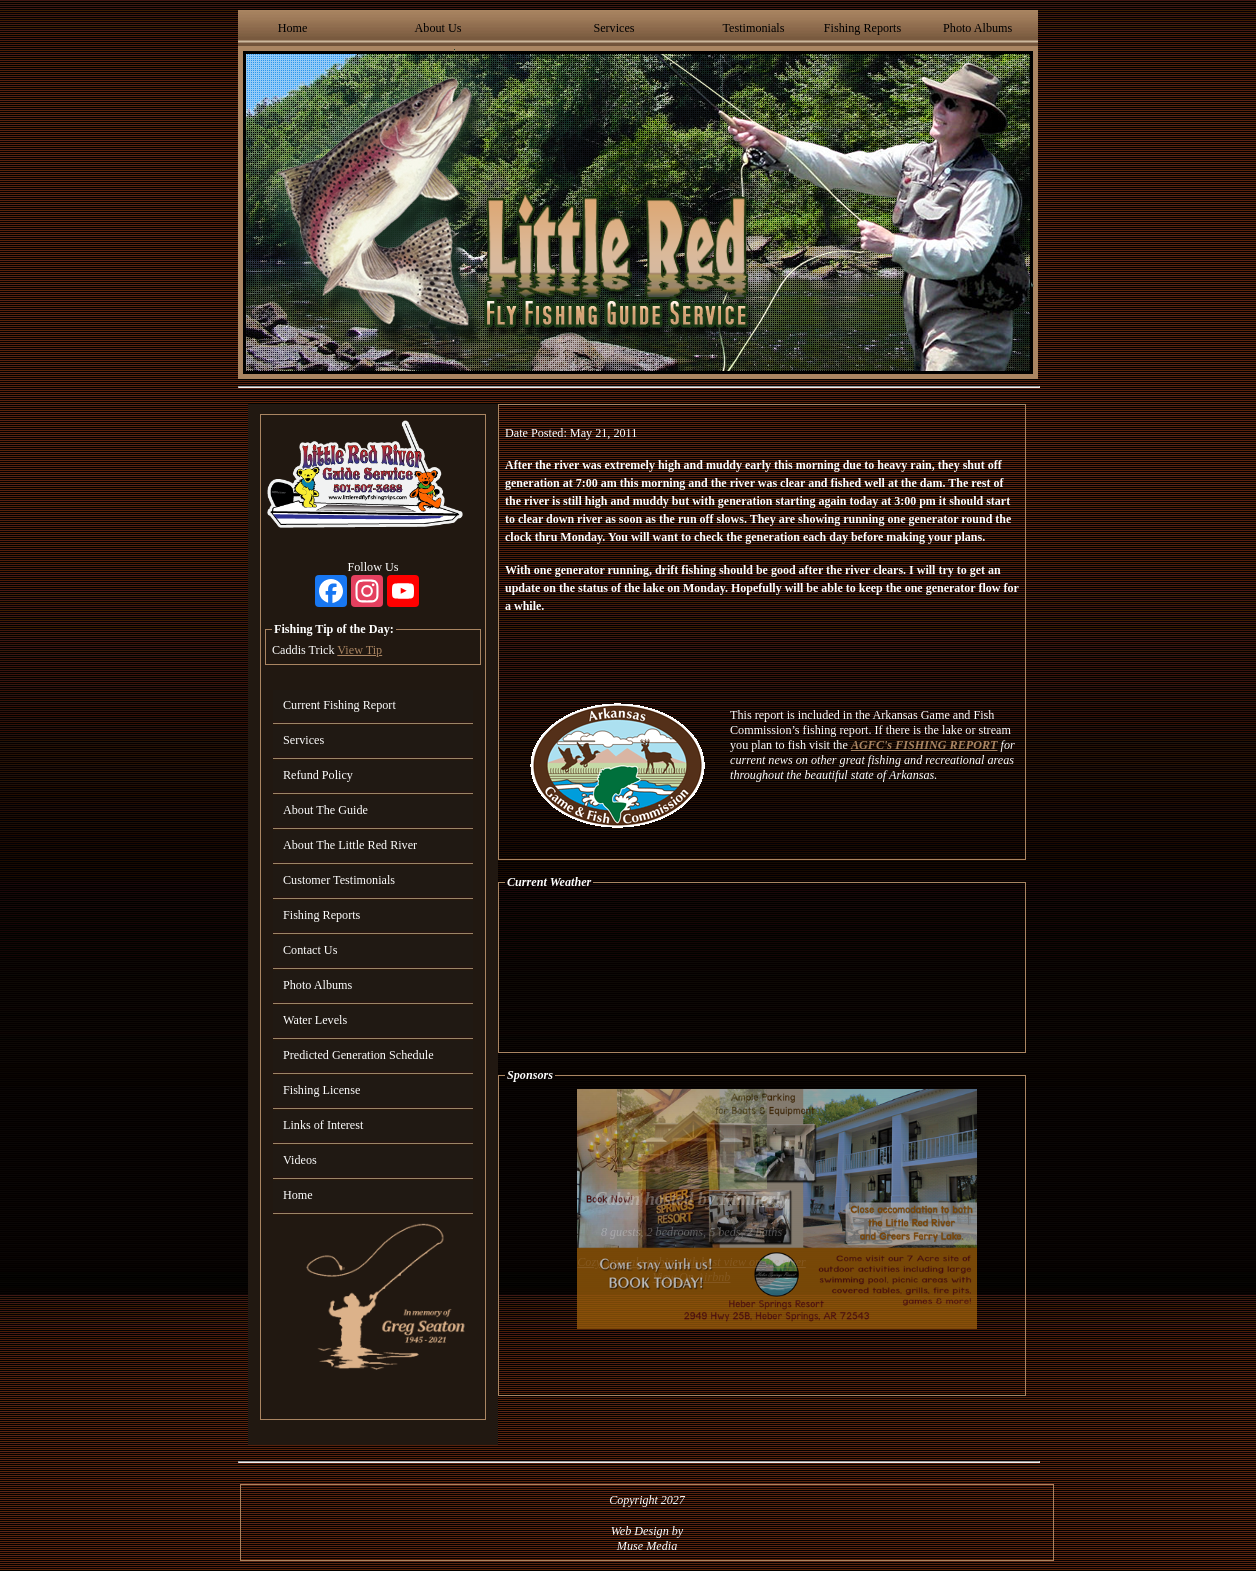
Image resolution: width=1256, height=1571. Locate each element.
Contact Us (310, 950)
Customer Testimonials (339, 880)
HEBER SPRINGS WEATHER (762, 971)
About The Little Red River (350, 845)
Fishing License (321, 1090)
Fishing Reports (862, 28)
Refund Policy (318, 775)
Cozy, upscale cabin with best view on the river (691, 1262)
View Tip (359, 650)
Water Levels (315, 1020)
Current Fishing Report (339, 705)
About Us (438, 28)
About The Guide (325, 810)
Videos (300, 1160)
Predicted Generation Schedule (358, 1055)
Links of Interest (323, 1125)
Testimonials (753, 28)
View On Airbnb (692, 1277)
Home (293, 28)
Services (613, 28)
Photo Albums (977, 28)
